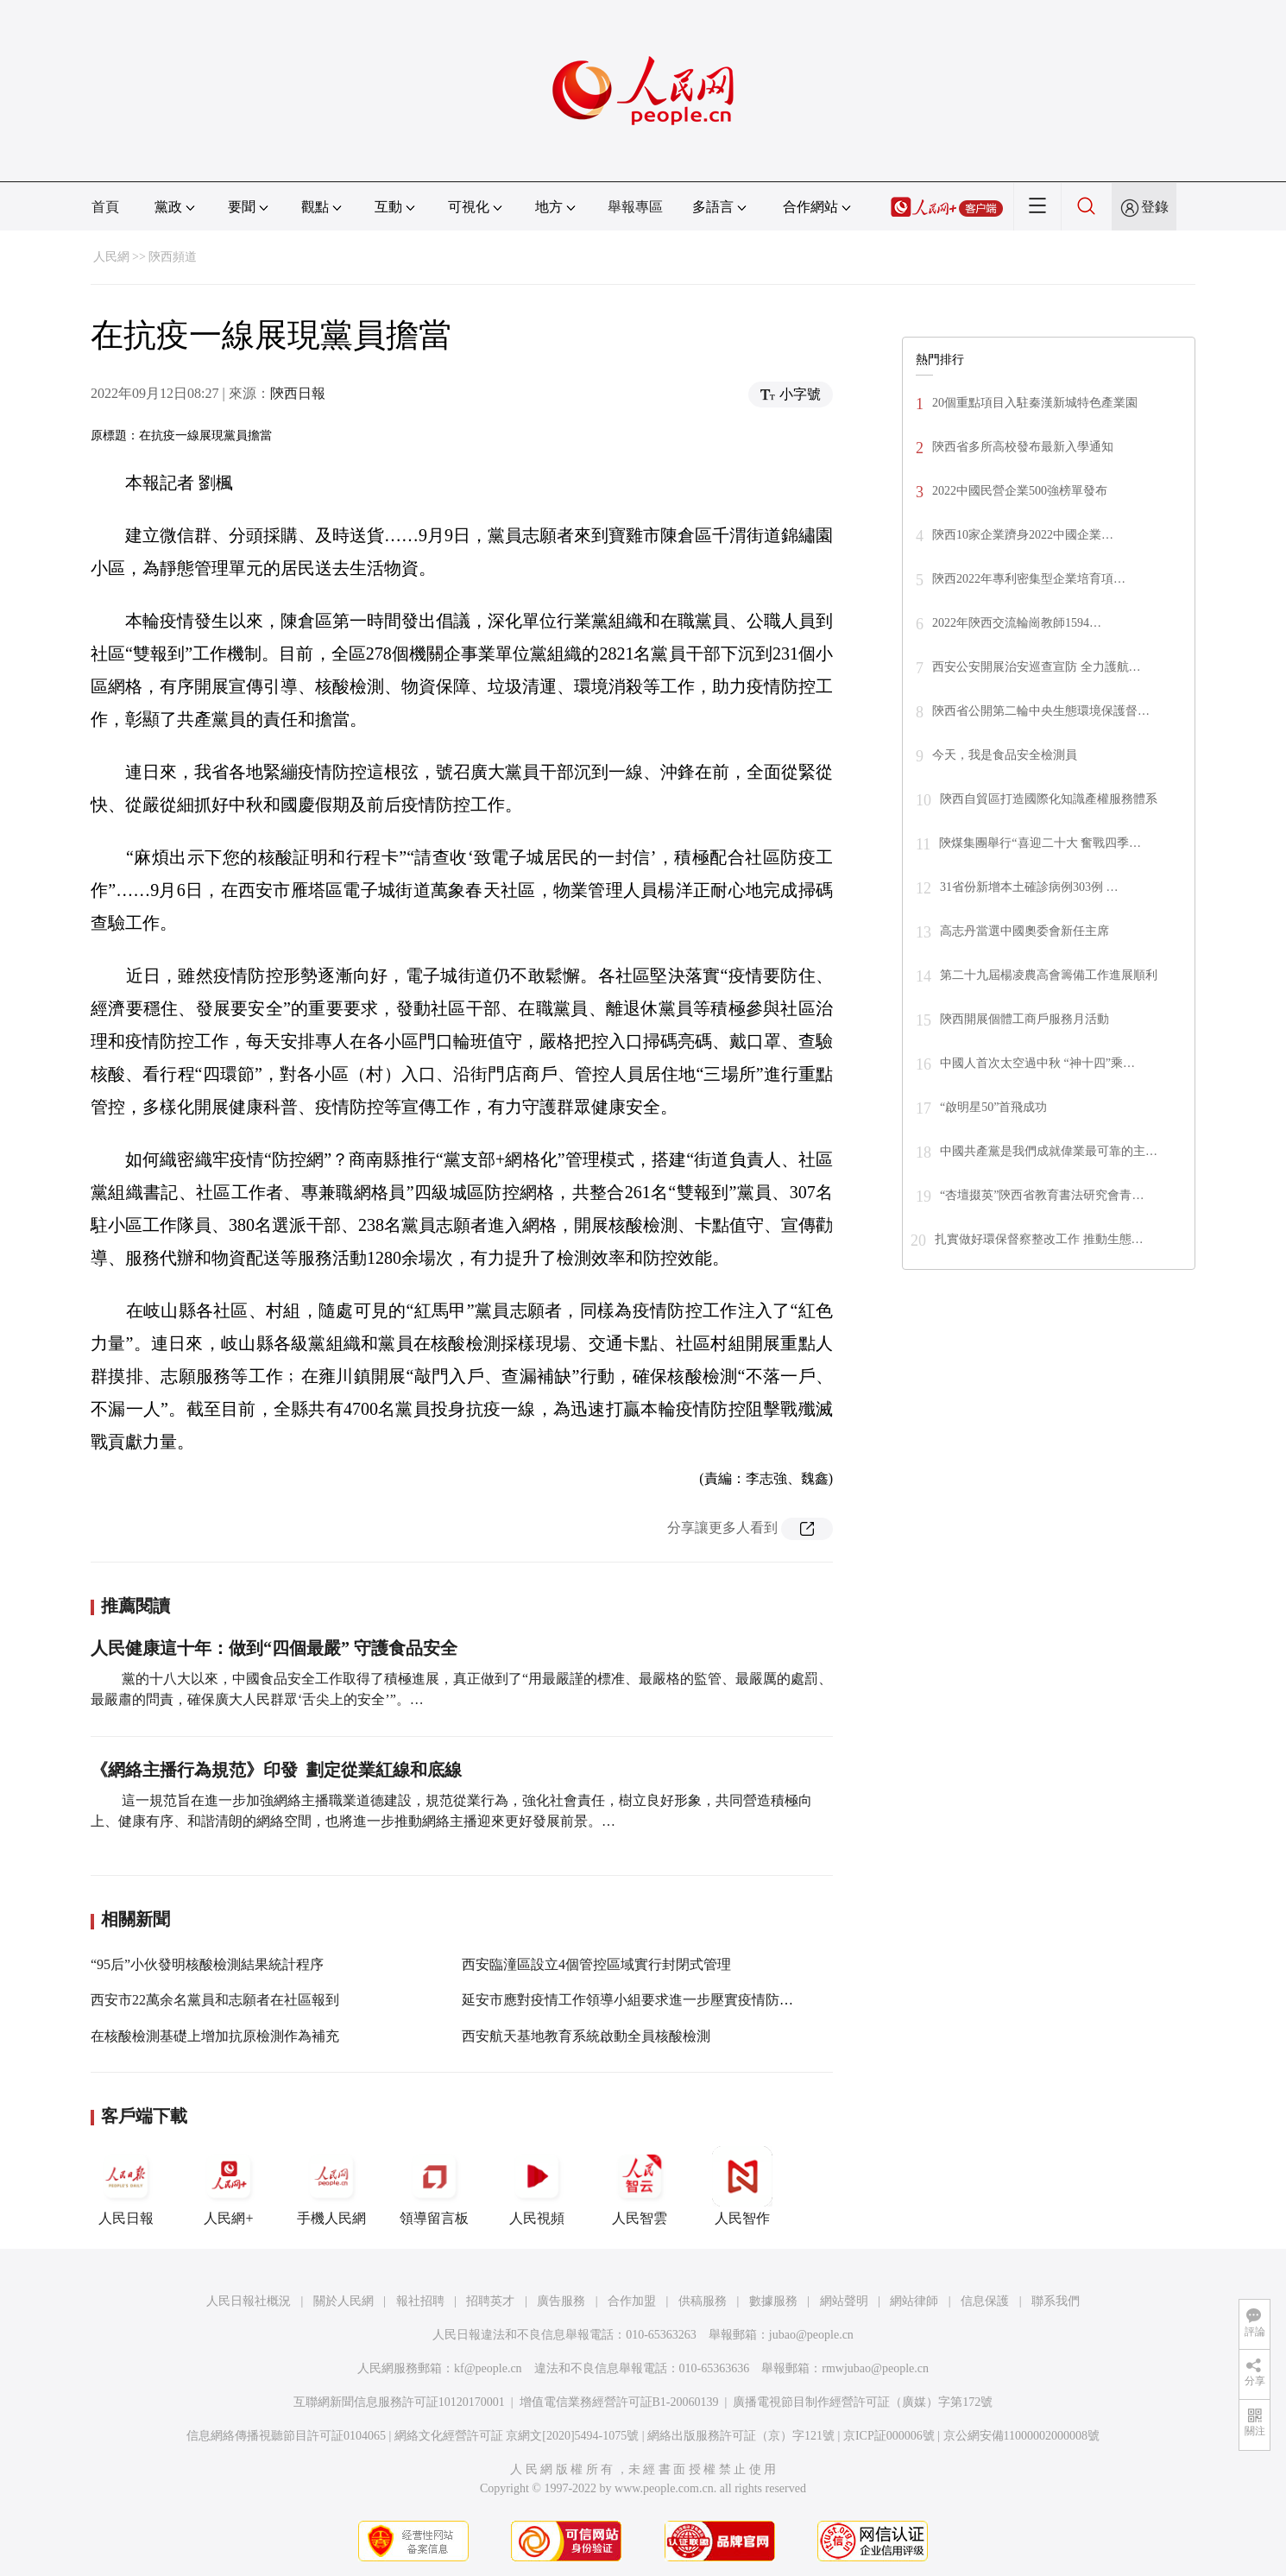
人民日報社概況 (248, 2301)
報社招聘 (420, 2301)
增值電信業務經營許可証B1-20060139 (619, 2402)
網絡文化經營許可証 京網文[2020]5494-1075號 (517, 2435)
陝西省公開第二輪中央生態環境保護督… (1041, 710)
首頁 (105, 206)
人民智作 (742, 2186)
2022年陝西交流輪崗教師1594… (1016, 622)
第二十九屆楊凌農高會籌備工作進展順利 (1048, 975)
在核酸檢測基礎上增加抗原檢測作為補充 (215, 2036)
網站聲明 (844, 2301)
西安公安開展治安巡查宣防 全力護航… (1036, 666)
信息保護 (985, 2301)
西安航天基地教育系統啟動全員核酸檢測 (586, 2036)
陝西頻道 (172, 256)
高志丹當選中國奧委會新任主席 (1024, 931)
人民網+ (229, 2186)
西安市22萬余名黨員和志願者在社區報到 (215, 1999)
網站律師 (914, 2301)
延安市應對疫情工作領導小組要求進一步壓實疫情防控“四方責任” (661, 1999)
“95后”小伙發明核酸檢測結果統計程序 (207, 1964)
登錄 (1155, 206)
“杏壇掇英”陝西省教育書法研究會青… (1042, 1195)
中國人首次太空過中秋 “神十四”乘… (1037, 1063)
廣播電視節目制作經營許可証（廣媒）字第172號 (863, 2402)
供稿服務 (702, 2301)
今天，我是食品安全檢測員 (1004, 754)
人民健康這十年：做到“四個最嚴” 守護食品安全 (274, 1647)
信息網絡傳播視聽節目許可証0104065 (286, 2435)
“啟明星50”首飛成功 (993, 1107)
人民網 (111, 256)
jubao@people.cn (811, 2334)
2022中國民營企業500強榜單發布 (1019, 490)
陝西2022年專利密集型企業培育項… (1028, 578)
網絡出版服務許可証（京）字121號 (741, 2435)
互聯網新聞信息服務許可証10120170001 (399, 2402)
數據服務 (773, 2301)
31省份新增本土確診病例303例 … (1029, 887)
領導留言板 (434, 2186)
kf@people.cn (488, 2368)
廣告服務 (561, 2301)
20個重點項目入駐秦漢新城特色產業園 (1035, 402)
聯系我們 (1055, 2301)
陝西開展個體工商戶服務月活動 (1024, 1019)
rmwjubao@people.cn (875, 2368)
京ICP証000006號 (889, 2435)
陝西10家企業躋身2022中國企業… (1022, 534)
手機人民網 (331, 2186)
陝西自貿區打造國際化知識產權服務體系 (1048, 798)
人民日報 (126, 2186)
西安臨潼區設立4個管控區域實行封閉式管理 (596, 1964)
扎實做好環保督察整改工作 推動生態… (1039, 1239)
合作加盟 (632, 2301)
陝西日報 (297, 393)
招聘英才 (490, 2301)
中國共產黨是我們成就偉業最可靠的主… (1048, 1151)
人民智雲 (639, 2186)
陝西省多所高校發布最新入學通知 (1022, 446)
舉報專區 (635, 206)
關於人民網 (343, 2301)
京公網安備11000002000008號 (1021, 2435)
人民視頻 (537, 2186)
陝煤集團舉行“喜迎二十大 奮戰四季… (1040, 843)
